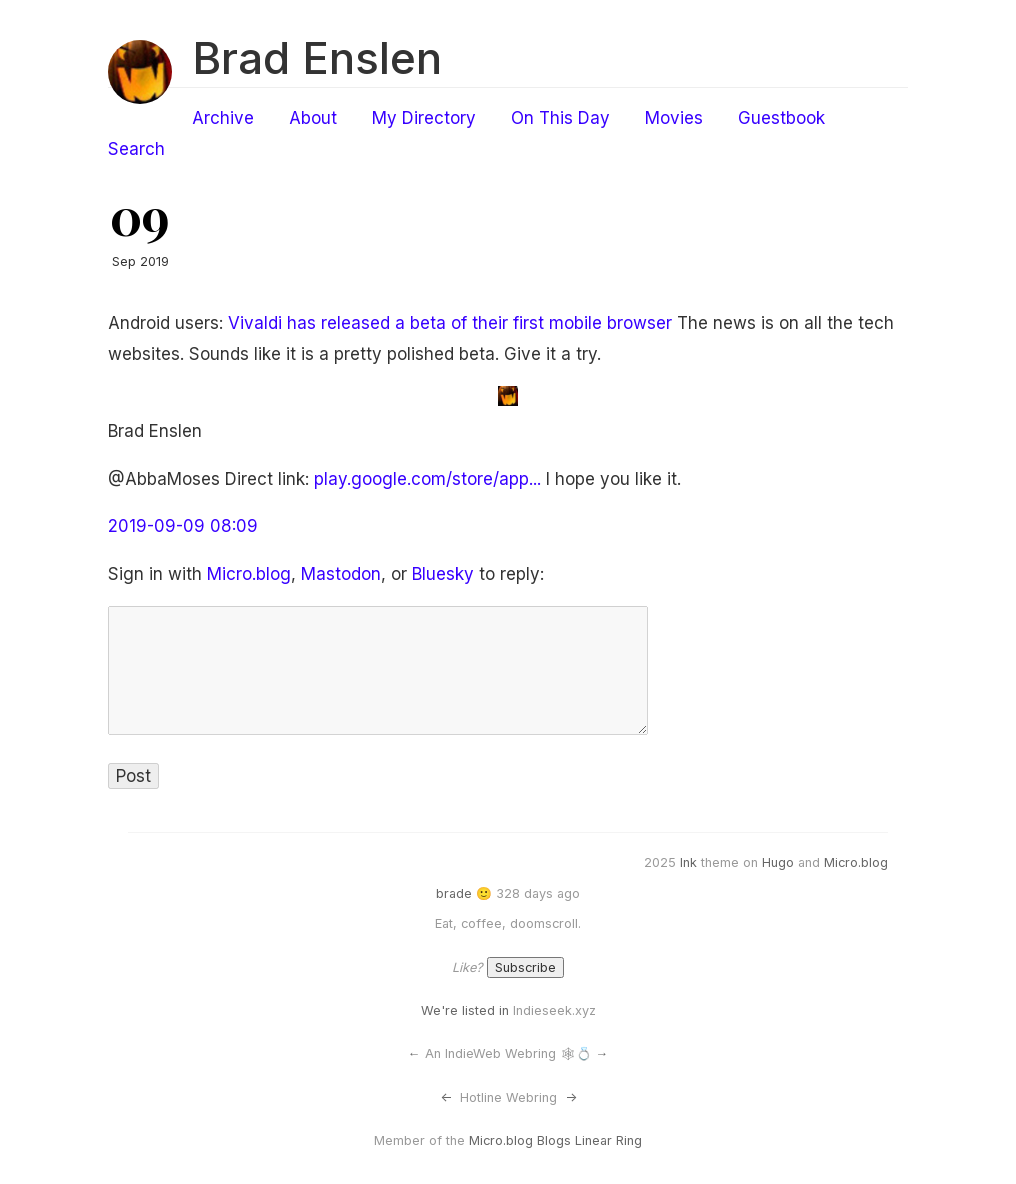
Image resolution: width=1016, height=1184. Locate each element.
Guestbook (781, 118)
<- (446, 1097)
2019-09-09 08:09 (183, 526)
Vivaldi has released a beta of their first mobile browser (450, 323)
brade (454, 893)
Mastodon (341, 574)
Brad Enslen (317, 58)
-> (571, 1097)
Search (136, 149)
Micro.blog (249, 574)
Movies (674, 118)
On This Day (560, 118)
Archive (223, 118)
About (313, 118)
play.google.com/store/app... (427, 479)
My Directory (424, 118)
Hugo (778, 862)
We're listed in (465, 1010)
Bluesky (443, 574)
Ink (688, 862)
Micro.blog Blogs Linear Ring (555, 1140)
